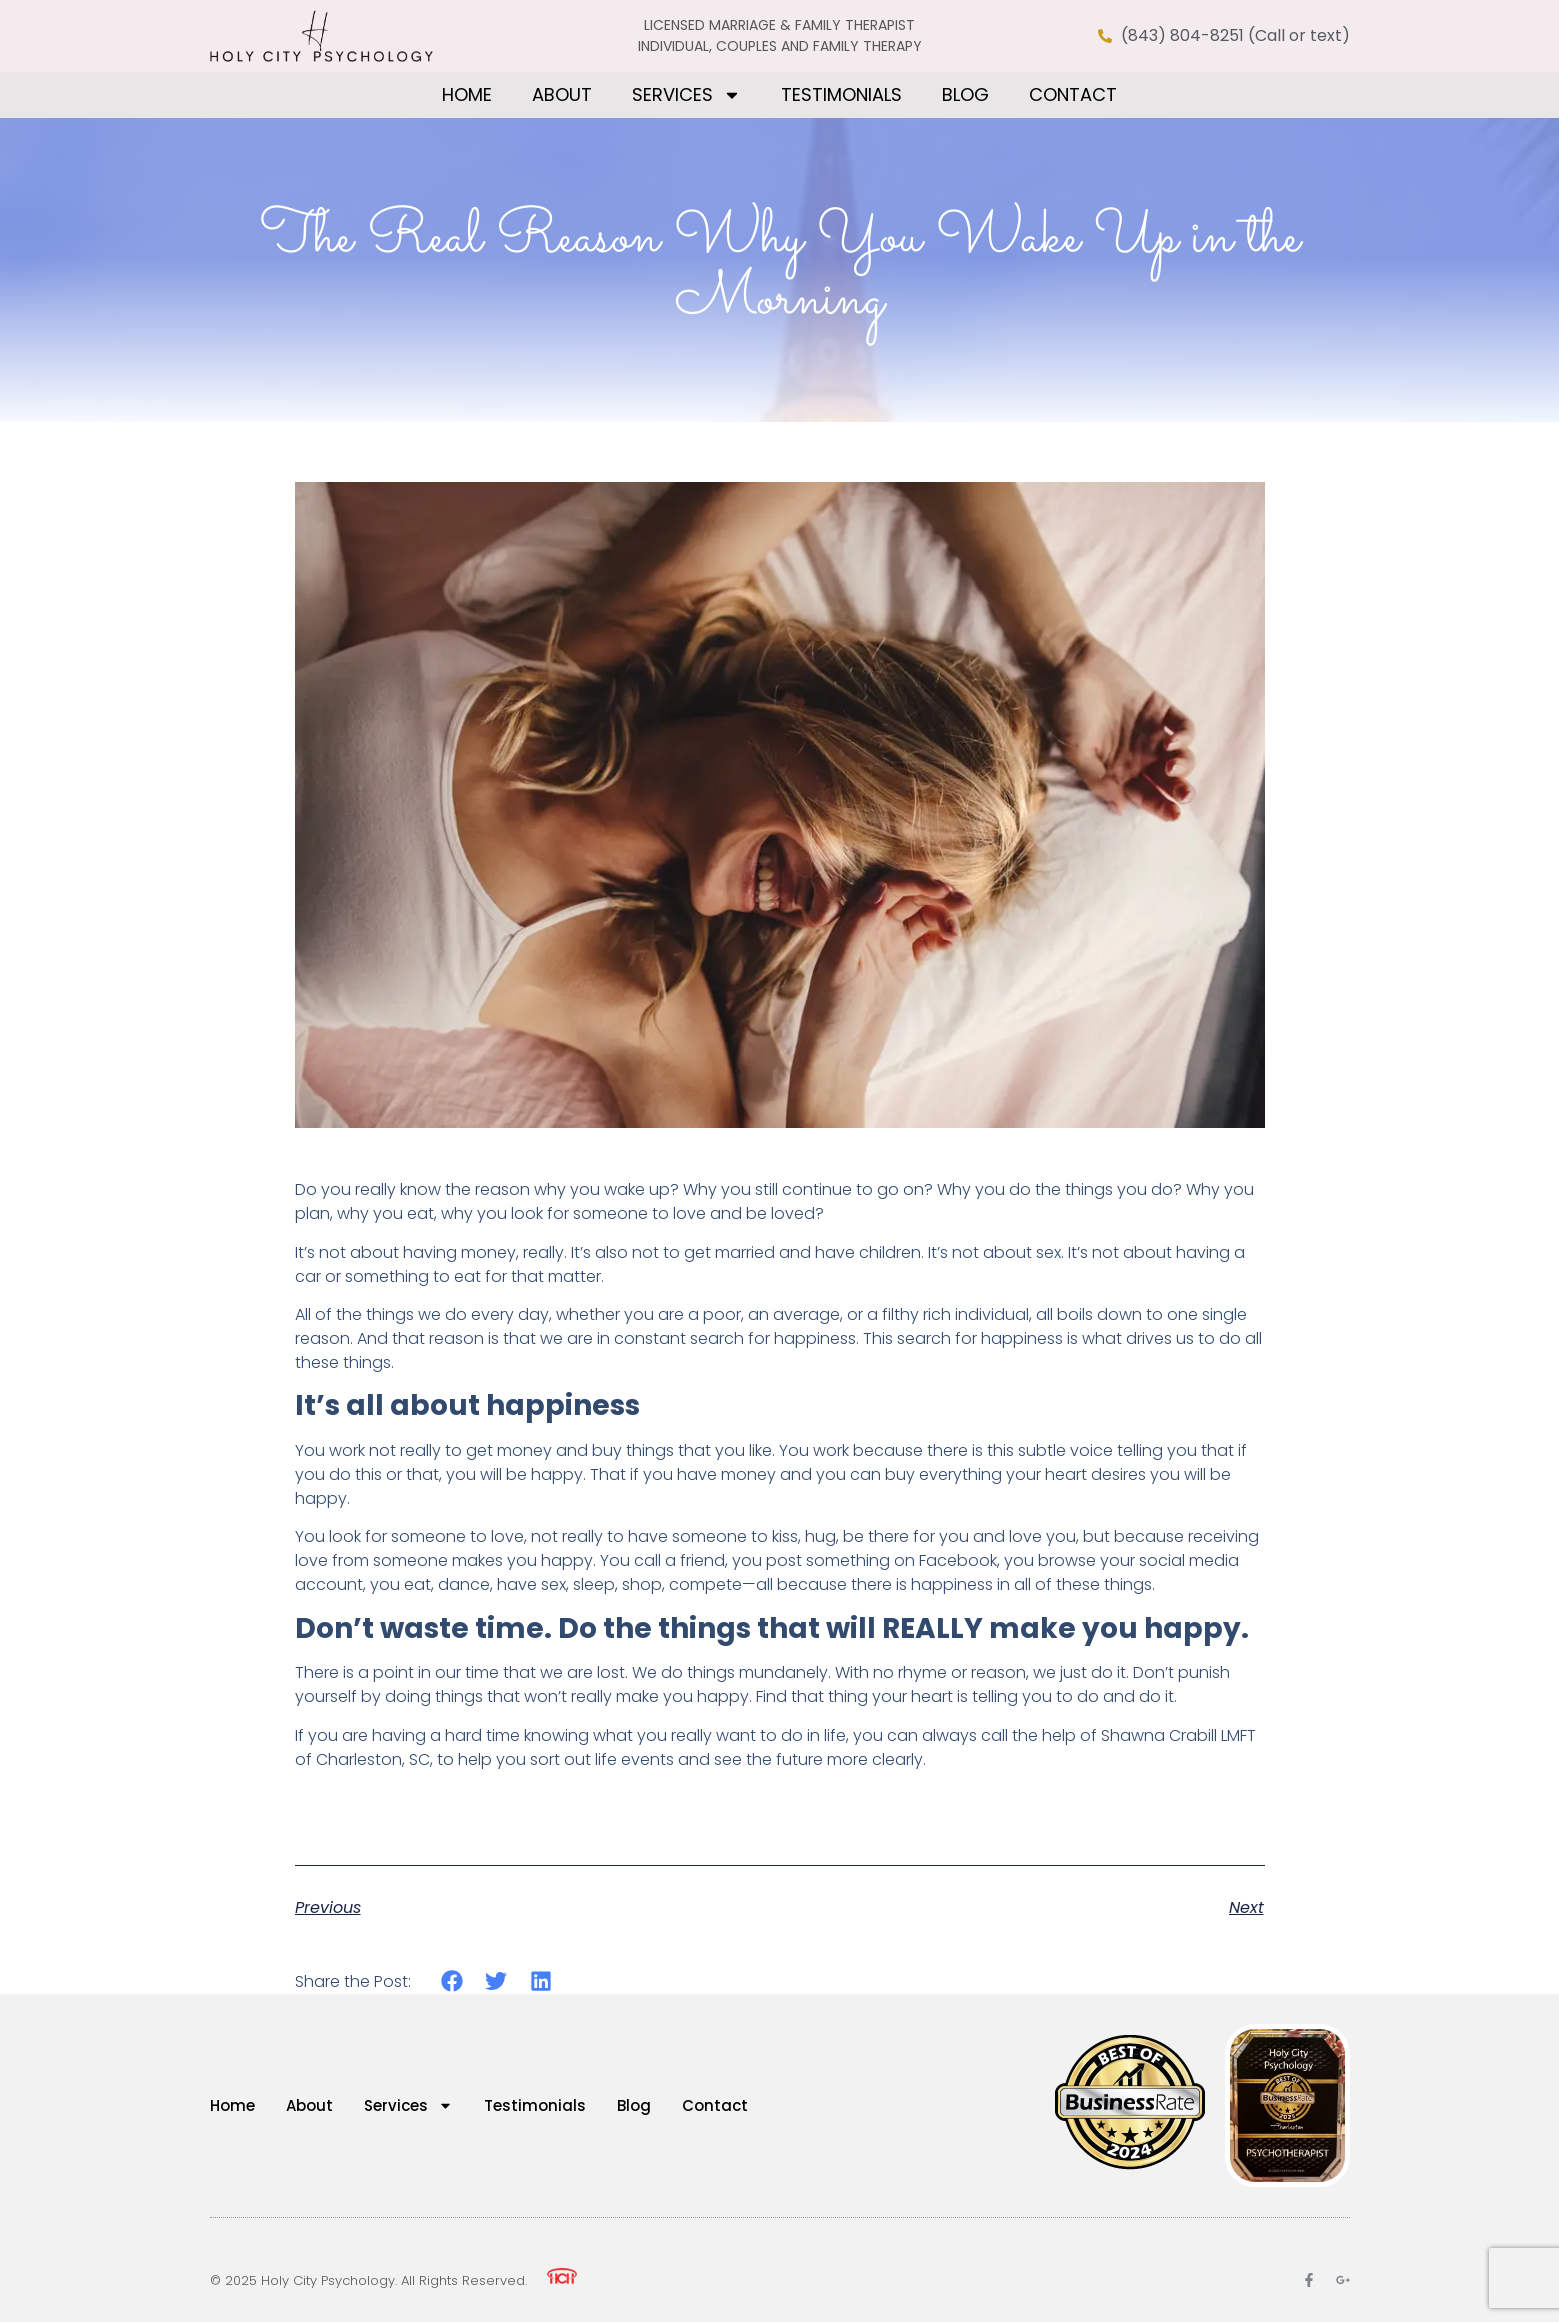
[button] (452, 1981)
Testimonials (841, 94)
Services (686, 95)
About (562, 94)
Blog (965, 94)
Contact (1073, 94)
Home (467, 94)
